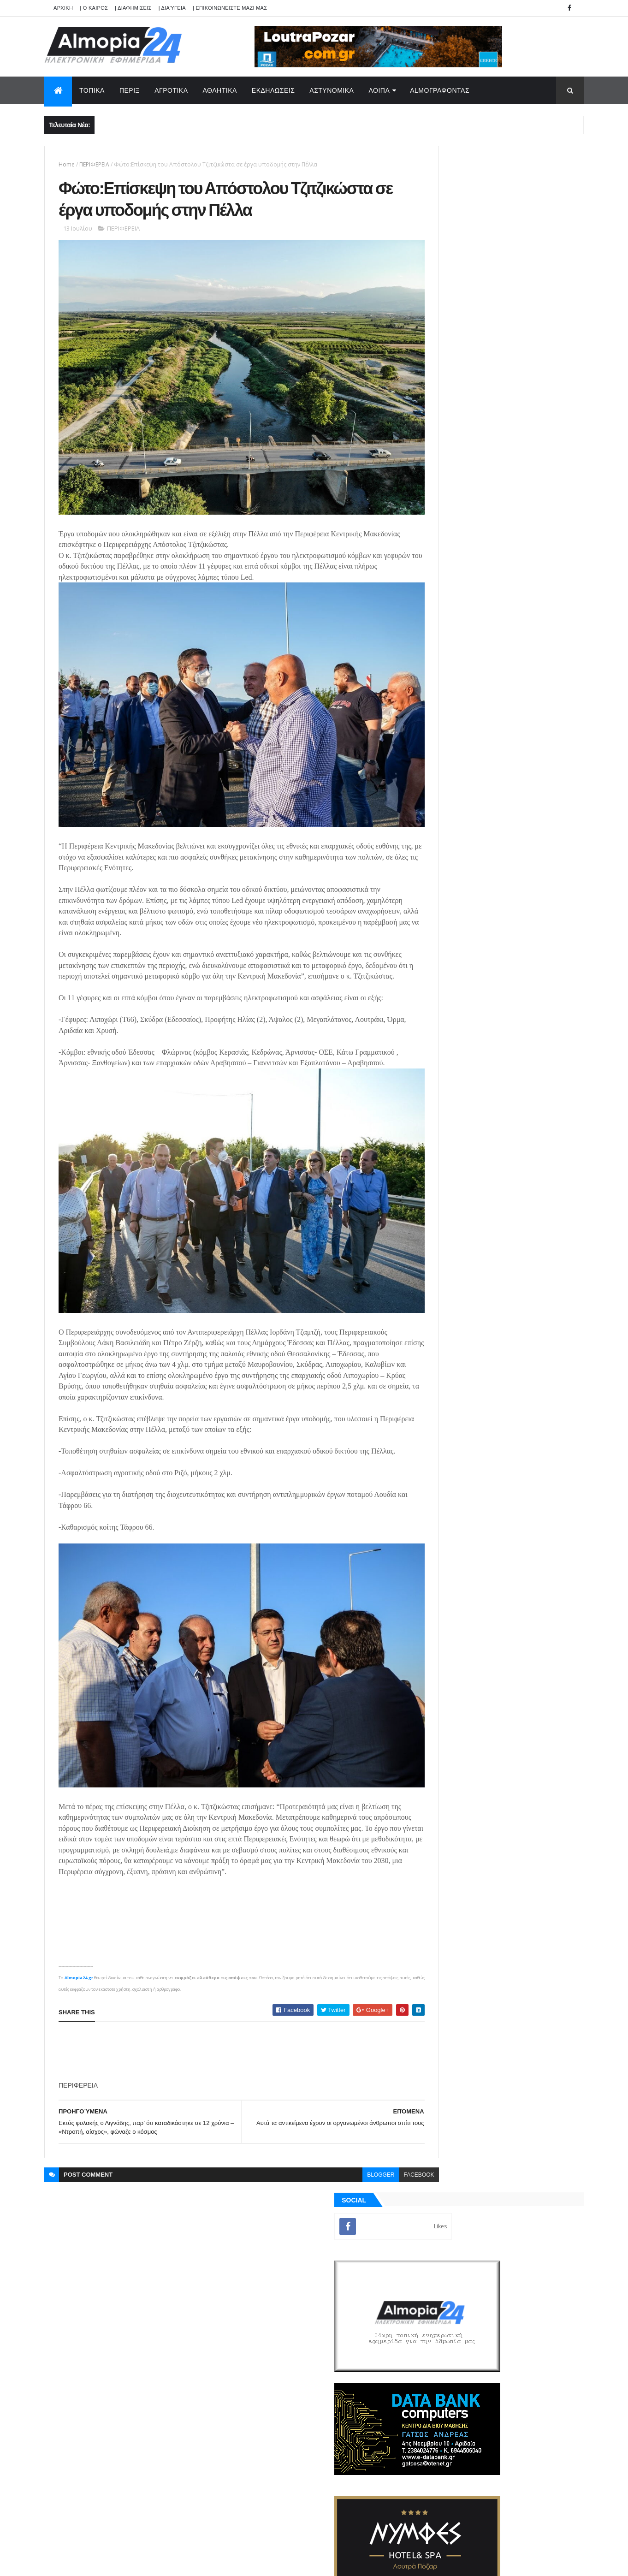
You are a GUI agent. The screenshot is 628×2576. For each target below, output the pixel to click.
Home (67, 164)
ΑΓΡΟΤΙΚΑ (171, 90)
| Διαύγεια (172, 8)
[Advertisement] (226, 2025)
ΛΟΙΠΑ (379, 90)
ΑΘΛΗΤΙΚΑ (220, 90)
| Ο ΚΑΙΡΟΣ (94, 8)
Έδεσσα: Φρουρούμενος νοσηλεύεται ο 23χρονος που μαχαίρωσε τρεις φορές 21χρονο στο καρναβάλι (514, 977)
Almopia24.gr (79, 1951)
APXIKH (63, 8)
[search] (321, 2226)
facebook (378, 2148)
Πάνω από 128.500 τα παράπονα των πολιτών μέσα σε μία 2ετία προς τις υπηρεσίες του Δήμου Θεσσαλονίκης (511, 939)
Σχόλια (542, 1147)
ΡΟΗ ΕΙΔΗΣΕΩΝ (458, 1147)
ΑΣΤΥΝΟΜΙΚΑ (331, 90)
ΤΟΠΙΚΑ (92, 90)
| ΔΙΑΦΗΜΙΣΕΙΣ (133, 8)
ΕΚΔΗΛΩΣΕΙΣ (273, 90)
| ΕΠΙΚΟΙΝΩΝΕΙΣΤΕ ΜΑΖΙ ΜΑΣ (230, 8)
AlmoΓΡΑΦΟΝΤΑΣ (439, 90)
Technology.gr (189, 2562)
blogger (340, 2148)
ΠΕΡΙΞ (129, 90)
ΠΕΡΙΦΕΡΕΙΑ (94, 164)
